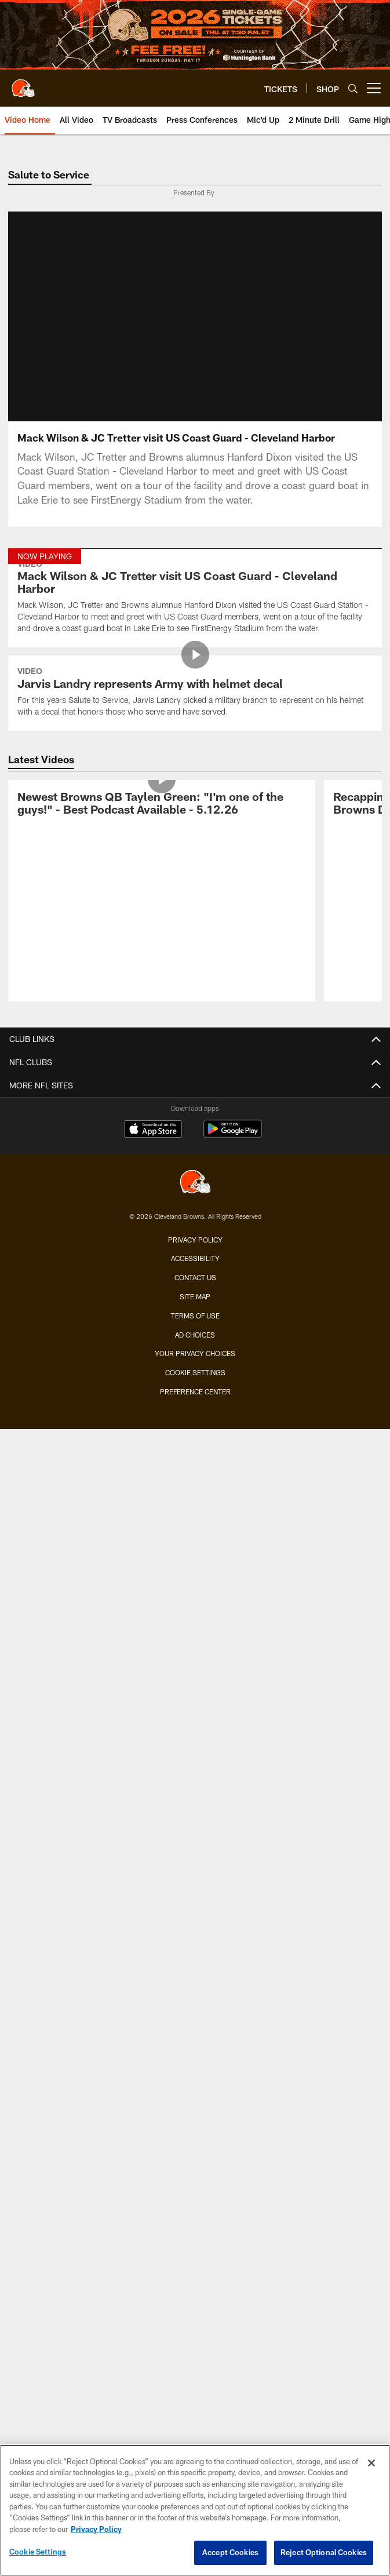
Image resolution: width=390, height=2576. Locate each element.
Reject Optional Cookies (323, 2552)
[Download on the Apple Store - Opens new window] (153, 1130)
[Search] (353, 88)
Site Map (195, 1296)
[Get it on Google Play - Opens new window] (233, 1134)
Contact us (195, 1277)
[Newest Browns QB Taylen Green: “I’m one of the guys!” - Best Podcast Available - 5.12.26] (161, 804)
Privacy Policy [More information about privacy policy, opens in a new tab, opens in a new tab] (96, 2529)
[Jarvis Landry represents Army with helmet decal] (194, 693)
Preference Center (195, 1391)
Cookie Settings (195, 1372)
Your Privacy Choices (195, 1353)
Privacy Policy (195, 1240)
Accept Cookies (230, 2552)
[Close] (371, 2463)
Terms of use (195, 1315)
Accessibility (195, 1258)
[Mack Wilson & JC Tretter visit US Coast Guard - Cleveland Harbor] (194, 597)
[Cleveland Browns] (195, 1183)
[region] (195, 2510)
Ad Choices (195, 1335)
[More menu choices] (374, 88)
